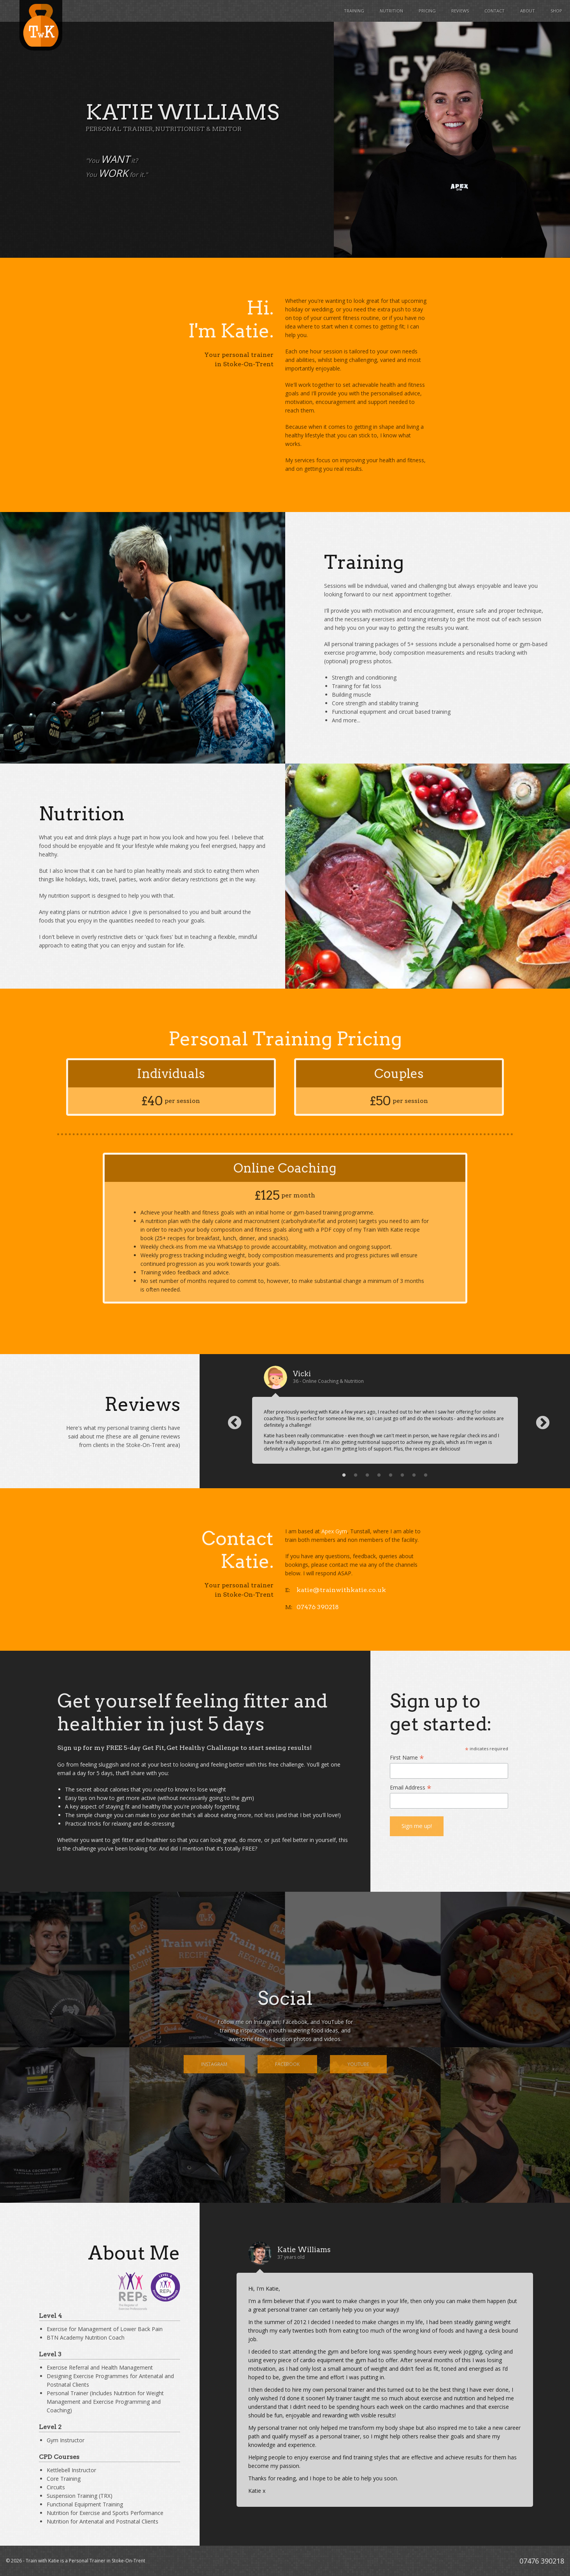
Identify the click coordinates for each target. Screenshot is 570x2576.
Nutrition (391, 11)
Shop (556, 11)
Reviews (460, 11)
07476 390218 (317, 1607)
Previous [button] (231, 1419)
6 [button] (402, 1475)
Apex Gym (334, 1531)
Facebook (287, 2064)
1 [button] (344, 1475)
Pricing (427, 11)
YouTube (358, 2064)
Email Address (410, 1787)
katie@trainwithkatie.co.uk (341, 1590)
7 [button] (414, 1475)
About (527, 11)
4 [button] (379, 1475)
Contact (494, 11)
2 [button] (356, 1475)
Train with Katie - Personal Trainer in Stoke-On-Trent (40, 25)
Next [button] (539, 1419)
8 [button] (426, 1475)
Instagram (214, 2064)
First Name (407, 1757)
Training (354, 11)
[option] (385, 1415)
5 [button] (391, 1475)
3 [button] (367, 1475)
